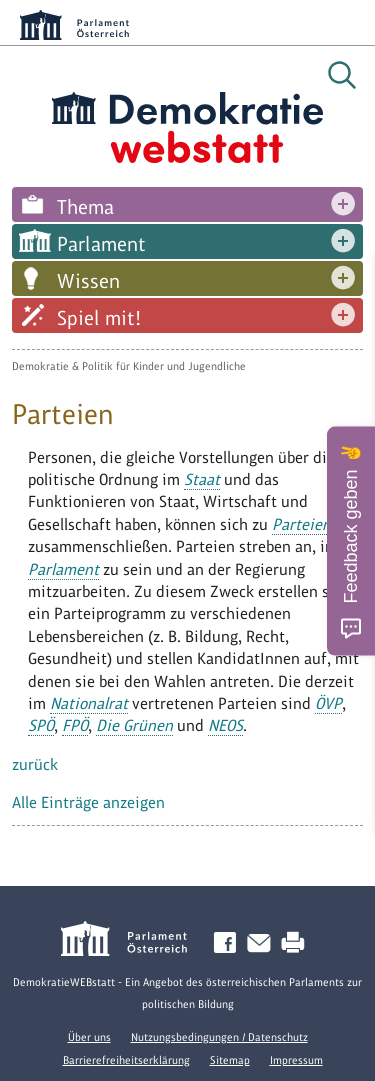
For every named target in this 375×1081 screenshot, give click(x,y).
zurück (35, 764)
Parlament (101, 244)
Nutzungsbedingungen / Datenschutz (219, 1037)
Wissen (88, 281)
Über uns (89, 1037)
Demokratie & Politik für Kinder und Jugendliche (129, 366)
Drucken (297, 943)
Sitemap (230, 1060)
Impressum (296, 1060)
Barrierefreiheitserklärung (126, 1060)
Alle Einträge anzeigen (88, 802)
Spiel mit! (99, 318)
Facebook (229, 943)
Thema (85, 207)
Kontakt (263, 943)
